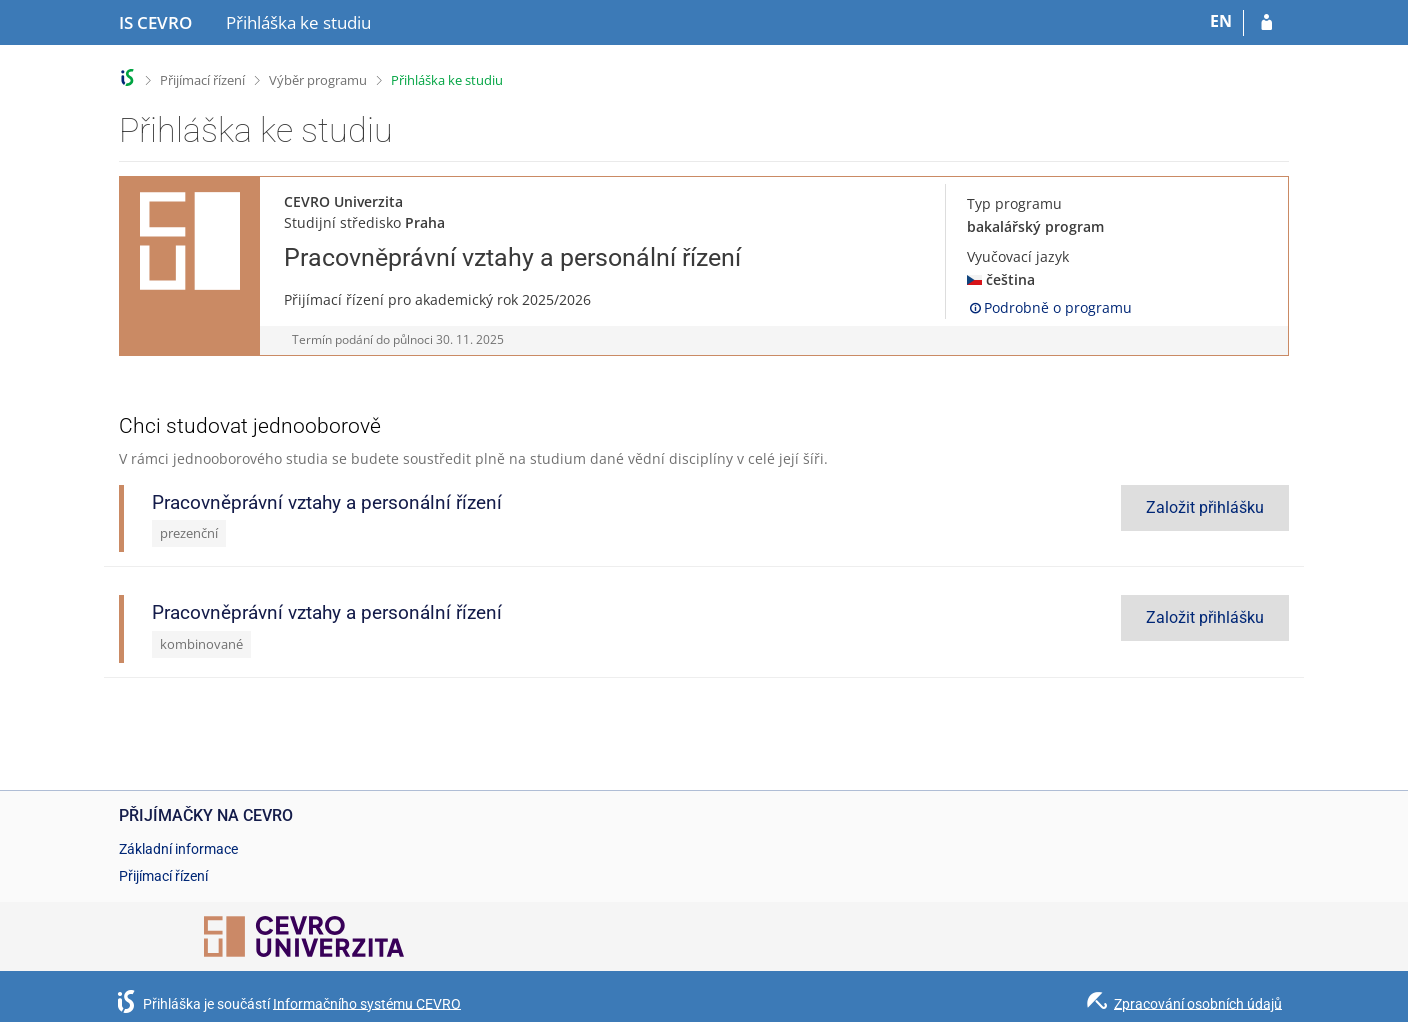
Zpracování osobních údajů (1198, 1003)
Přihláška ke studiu (447, 80)
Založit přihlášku (1205, 507)
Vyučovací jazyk (1018, 256)
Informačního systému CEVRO (367, 1003)
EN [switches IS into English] (1221, 21)
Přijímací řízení (202, 80)
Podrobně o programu (1049, 307)
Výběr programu (318, 80)
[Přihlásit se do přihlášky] (1266, 23)
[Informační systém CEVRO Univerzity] (155, 23)
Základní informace (178, 849)
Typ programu (1014, 203)
